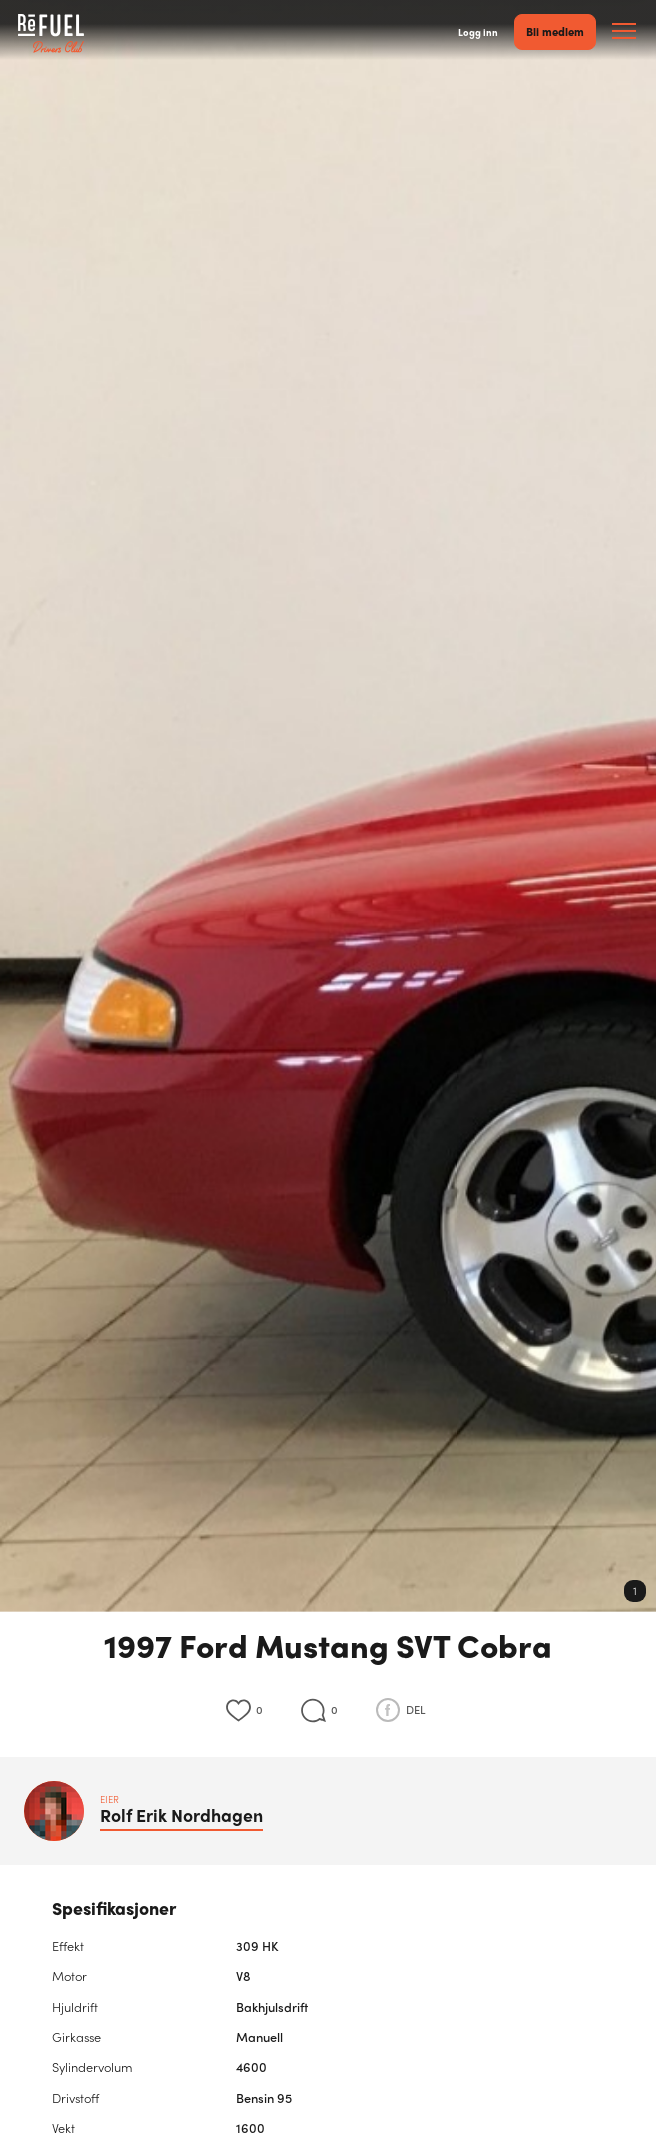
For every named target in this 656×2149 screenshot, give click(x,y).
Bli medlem (555, 31)
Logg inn (478, 32)
